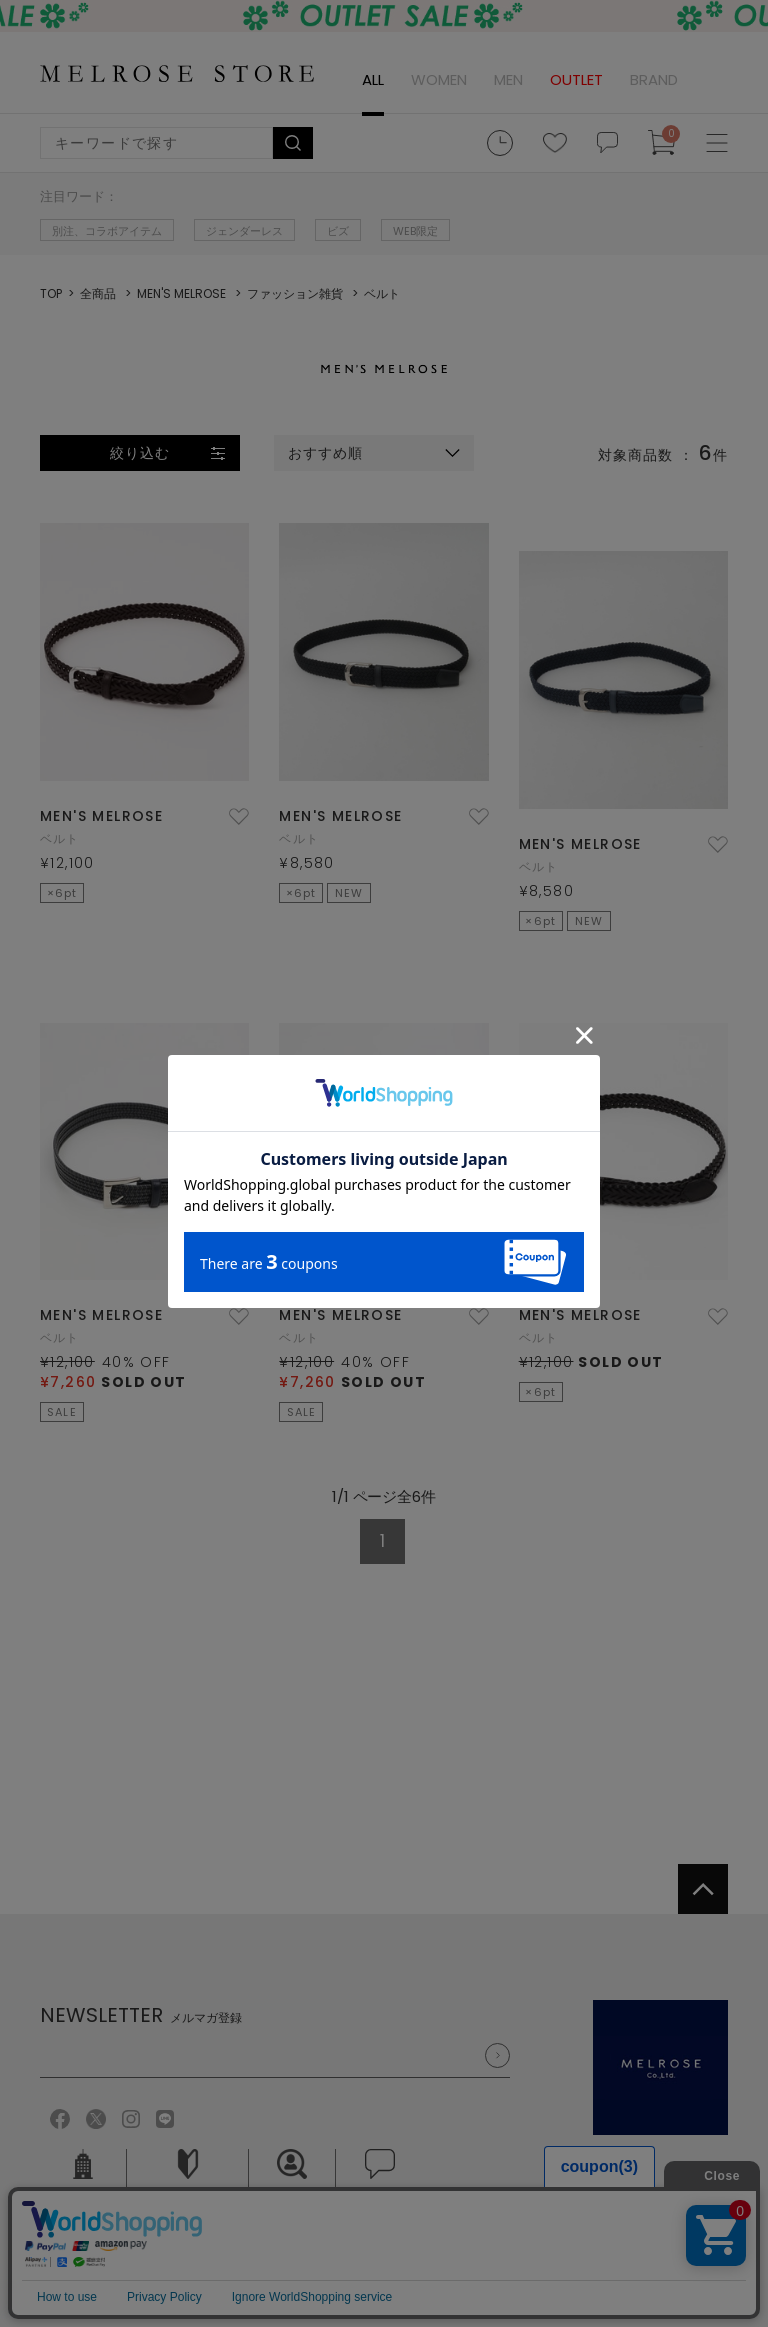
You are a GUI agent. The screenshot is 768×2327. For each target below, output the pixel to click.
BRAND (654, 79)
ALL (373, 79)
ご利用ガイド (188, 2177)
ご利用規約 (75, 2248)
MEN (508, 79)
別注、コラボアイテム (107, 231)
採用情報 (292, 2177)
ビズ (338, 231)
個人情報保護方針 (198, 2248)
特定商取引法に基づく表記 (370, 2248)
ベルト (60, 838)
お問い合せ (380, 2177)
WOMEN (439, 79)
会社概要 (83, 2177)
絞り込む (140, 453)
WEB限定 (415, 231)
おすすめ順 (326, 453)
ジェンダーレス (244, 231)
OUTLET (576, 79)
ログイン (713, 80)
